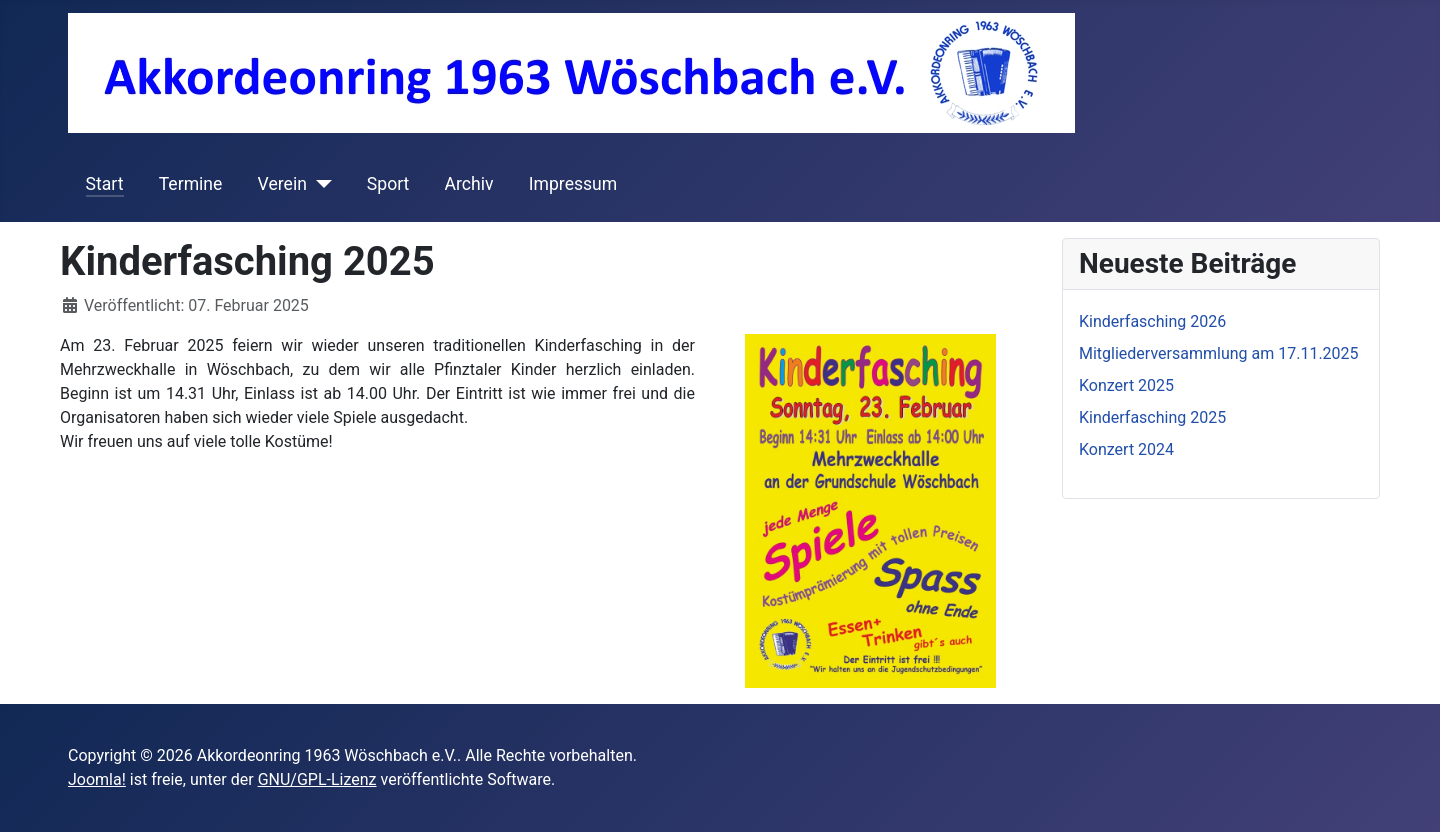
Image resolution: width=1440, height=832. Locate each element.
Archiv (469, 184)
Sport (388, 184)
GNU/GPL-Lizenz (317, 779)
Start (105, 184)
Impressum (573, 184)
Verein (282, 184)
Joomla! (97, 779)
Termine (191, 184)
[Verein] (319, 184)
